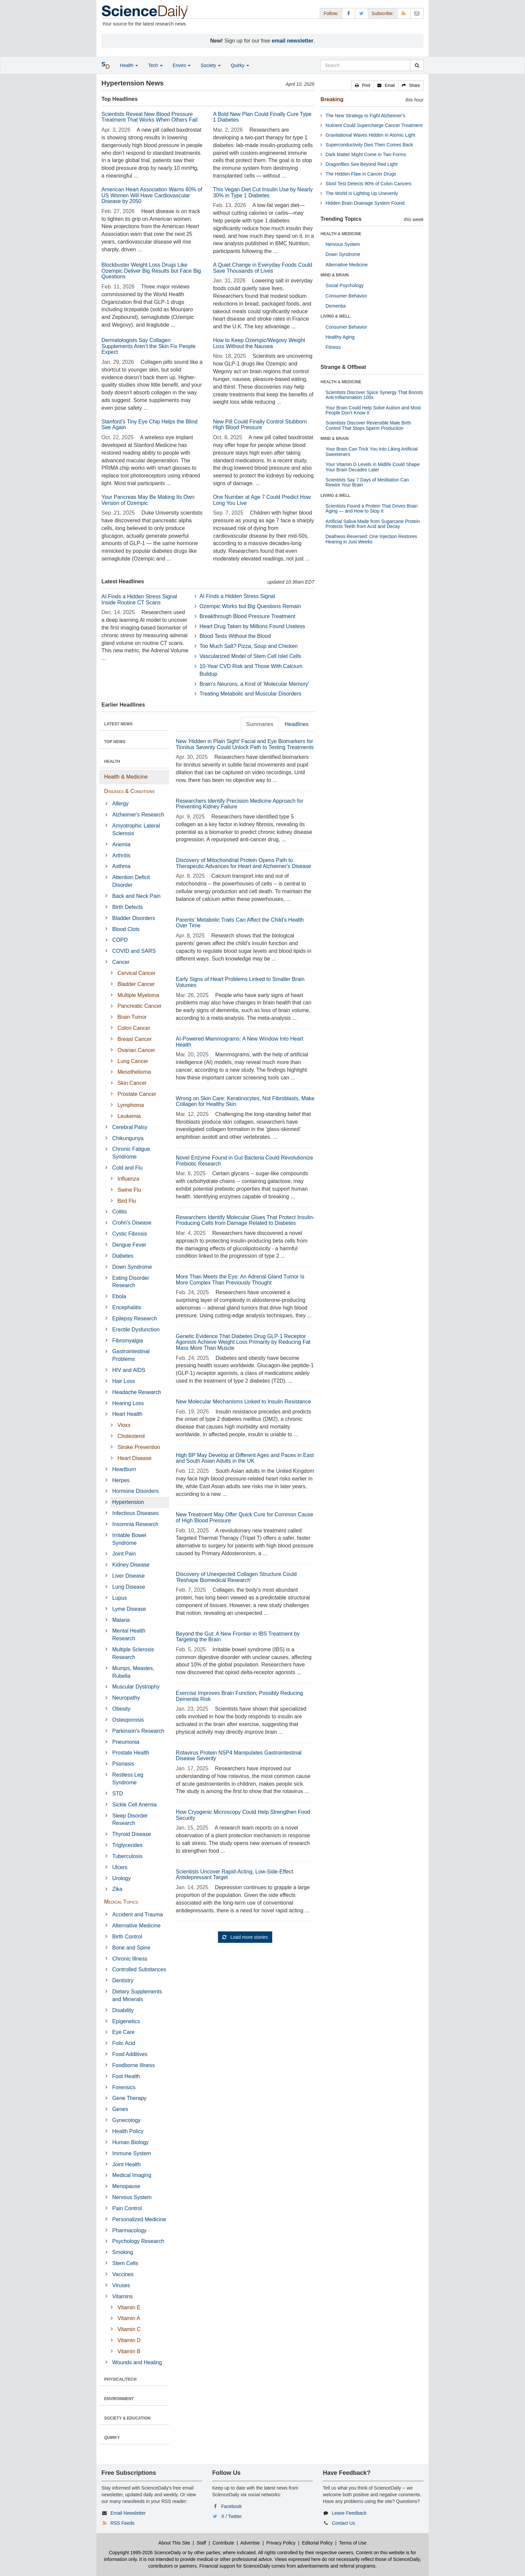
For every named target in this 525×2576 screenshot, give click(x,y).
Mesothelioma (134, 1072)
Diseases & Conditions (129, 791)
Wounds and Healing (137, 2362)
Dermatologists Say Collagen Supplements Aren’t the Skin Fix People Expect (148, 346)
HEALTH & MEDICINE (340, 234)
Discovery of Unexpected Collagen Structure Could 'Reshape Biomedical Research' (236, 1577)
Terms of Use (352, 2543)
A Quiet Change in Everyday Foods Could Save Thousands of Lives (262, 268)
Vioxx (124, 1425)
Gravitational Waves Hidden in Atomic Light (370, 135)
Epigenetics (126, 2021)
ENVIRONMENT (119, 2398)
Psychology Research (138, 2241)
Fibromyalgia (127, 1340)
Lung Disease (128, 1587)
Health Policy (127, 2131)
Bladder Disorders (133, 918)
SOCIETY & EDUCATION (127, 2418)
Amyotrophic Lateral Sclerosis (136, 829)
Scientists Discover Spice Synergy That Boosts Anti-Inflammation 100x (374, 395)
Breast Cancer (135, 1039)
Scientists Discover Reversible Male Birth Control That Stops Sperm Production (368, 425)
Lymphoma (131, 1105)
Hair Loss (123, 1381)
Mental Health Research (128, 1634)
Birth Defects (127, 907)
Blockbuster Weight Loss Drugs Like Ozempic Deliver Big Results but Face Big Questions (151, 270)
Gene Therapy (129, 2098)
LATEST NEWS (118, 724)
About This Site (174, 2543)
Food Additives (129, 2054)
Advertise (250, 2543)
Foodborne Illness (133, 2065)
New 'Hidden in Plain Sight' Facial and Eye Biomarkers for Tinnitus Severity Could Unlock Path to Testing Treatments (245, 744)
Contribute (223, 2543)
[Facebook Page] (348, 13)
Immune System (131, 2153)
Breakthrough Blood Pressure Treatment (247, 616)
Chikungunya (127, 1138)
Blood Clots (126, 929)
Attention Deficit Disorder (131, 881)
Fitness (333, 347)
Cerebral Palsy (129, 1127)
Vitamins (122, 2296)
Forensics (123, 2087)
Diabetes (122, 1256)
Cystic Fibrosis (129, 1234)
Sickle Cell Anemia (134, 1804)
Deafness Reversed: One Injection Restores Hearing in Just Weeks (371, 539)
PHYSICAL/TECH (120, 2379)
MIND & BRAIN (334, 275)
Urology (121, 1878)
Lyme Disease (129, 1609)
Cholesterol (131, 1436)
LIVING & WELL (335, 316)
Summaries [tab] (259, 724)
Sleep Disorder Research (130, 1819)
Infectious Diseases (135, 1513)
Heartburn (124, 1469)
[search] (417, 65)
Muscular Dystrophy (135, 1687)
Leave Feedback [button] (349, 2513)
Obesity (121, 1709)
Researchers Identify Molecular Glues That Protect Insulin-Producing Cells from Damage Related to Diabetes (245, 1220)
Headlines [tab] (296, 724)
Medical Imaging (131, 2175)
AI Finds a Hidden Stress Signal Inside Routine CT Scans (139, 599)
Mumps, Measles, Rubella (133, 1672)
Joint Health (126, 2164)
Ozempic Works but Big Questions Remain (250, 606)
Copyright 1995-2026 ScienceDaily (145, 2552)
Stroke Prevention (139, 1447)
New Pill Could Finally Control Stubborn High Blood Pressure (260, 425)
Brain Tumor (132, 1017)
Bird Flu (127, 1201)
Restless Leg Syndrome (127, 1778)
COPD (120, 940)
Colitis (119, 1211)
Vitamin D (129, 2340)
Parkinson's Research (138, 1731)
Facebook (231, 2506)
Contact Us (343, 2523)
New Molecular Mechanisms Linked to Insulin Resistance (243, 1401)
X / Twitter (231, 2516)
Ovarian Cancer (136, 1050)
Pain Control (127, 2208)
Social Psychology (344, 285)
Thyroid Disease (131, 1834)
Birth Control (127, 1936)
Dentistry (122, 1980)
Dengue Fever (129, 1245)
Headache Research (136, 1392)
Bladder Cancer (136, 984)
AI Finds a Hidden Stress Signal (237, 596)
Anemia (121, 844)
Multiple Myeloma (138, 995)
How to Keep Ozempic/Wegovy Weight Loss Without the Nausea (259, 343)
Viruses (121, 2285)
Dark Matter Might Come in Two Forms (365, 154)
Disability (123, 2010)
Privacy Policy (280, 2543)
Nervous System (131, 2197)
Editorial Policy (317, 2543)
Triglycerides (127, 1845)
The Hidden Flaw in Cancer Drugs (360, 174)
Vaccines (123, 2274)
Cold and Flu (127, 1168)
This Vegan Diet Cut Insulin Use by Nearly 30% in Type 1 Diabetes (263, 192)
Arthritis (121, 855)
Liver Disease (128, 1576)
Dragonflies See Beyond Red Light (361, 164)
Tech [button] (155, 65)
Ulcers (119, 1867)
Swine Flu (129, 1190)
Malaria (121, 1620)
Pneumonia (125, 1742)
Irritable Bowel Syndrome (129, 1539)
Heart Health (127, 1414)
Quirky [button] (240, 65)
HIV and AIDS (128, 1370)
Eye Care (123, 2032)
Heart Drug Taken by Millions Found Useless (252, 626)
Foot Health (126, 2076)
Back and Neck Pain (136, 896)
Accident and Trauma (137, 1914)
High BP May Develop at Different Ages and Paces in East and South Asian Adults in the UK (245, 1458)
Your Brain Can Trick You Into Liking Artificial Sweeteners (371, 451)
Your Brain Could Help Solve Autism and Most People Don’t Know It (373, 410)
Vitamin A (129, 2318)
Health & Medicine (126, 777)
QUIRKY (112, 2437)
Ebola (119, 1296)
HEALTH (112, 761)
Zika (117, 1889)
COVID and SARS (134, 951)
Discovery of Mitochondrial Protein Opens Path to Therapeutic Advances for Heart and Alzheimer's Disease (243, 863)
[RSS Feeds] (403, 13)
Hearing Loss (128, 1403)
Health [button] (129, 65)
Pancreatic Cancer (140, 1006)
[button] (362, 85)
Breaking (331, 99)
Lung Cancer (133, 1061)
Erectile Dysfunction (135, 1329)
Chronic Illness (129, 1959)
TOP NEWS (115, 741)
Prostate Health (130, 1753)
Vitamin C (129, 2329)
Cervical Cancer (137, 973)
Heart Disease (134, 1458)
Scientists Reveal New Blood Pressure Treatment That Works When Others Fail (149, 117)
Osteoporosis (128, 1720)
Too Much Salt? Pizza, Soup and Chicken (249, 646)
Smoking (122, 2252)
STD (117, 1793)
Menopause (126, 2186)
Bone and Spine (131, 1948)
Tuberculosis (127, 1856)
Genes (120, 2109)
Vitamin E (129, 2307)
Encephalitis (126, 1307)
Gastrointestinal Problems (130, 1355)
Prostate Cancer (137, 1094)
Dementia (335, 306)
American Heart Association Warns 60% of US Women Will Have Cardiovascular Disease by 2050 (151, 195)
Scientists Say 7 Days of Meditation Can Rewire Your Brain (367, 482)
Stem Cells (125, 2263)
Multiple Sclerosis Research (133, 1653)
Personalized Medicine (139, 2219)
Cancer (121, 962)
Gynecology (126, 2120)
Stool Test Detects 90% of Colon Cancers (368, 183)
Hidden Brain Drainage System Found (364, 203)
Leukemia (129, 1116)
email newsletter (293, 41)
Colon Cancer (134, 1028)
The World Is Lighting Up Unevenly (361, 193)
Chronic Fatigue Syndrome (131, 1153)
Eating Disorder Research (130, 1282)
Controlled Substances (139, 1969)
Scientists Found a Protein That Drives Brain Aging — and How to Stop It (371, 508)
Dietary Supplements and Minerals (137, 1995)
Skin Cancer (132, 1083)
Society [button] (211, 65)
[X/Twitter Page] (361, 13)
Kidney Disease (130, 1565)
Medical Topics (121, 1902)
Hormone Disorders (135, 1491)
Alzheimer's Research (138, 814)
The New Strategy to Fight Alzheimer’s (365, 115)
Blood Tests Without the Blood (235, 636)
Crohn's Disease (131, 1223)
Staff (201, 2543)
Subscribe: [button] (383, 13)
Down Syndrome (132, 1267)
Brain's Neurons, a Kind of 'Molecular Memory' (254, 684)
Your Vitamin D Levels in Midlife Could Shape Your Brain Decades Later (372, 467)
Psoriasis (123, 1764)
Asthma (121, 866)
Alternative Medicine (136, 1925)
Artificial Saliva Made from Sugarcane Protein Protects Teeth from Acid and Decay (372, 524)
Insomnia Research (135, 1524)
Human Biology (130, 2142)
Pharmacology (129, 2230)
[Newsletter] (417, 13)
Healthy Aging (339, 337)
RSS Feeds (122, 2523)
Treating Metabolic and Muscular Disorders (250, 694)
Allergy (120, 803)
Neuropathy (126, 1698)
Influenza (128, 1179)
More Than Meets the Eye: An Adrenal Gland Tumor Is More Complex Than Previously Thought (240, 1279)
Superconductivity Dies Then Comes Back (369, 144)
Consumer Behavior (346, 296)
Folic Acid (123, 2043)
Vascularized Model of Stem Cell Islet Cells (250, 656)
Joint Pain (124, 1554)
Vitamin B (129, 2351)
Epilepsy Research (134, 1318)
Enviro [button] (182, 65)
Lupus (119, 1598)
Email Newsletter (128, 2513)
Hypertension (128, 1502)
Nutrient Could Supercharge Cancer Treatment (373, 125)
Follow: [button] (330, 13)
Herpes (121, 1480)
